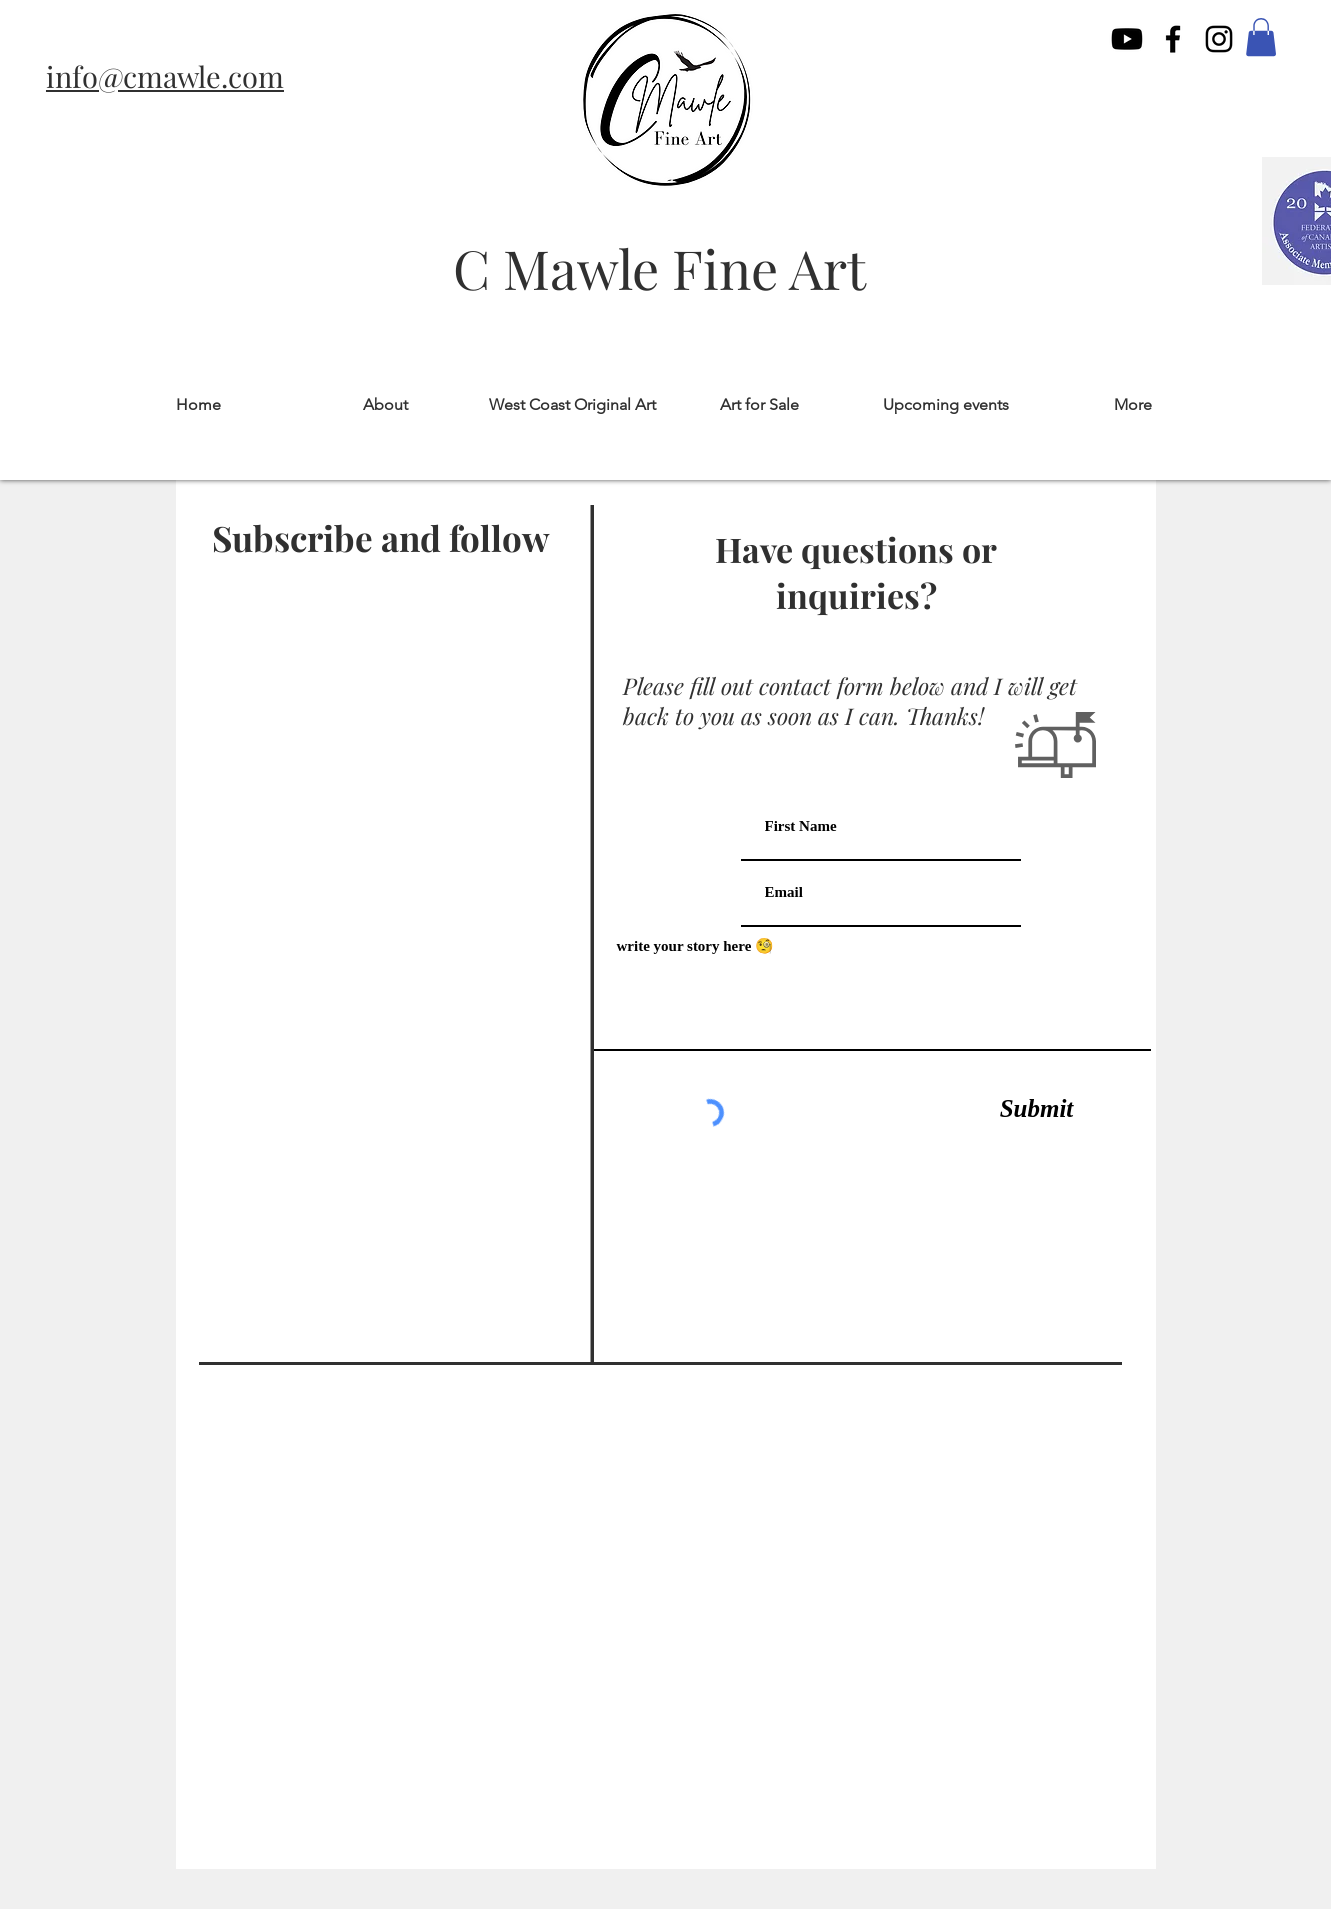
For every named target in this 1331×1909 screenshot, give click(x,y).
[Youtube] (1127, 39)
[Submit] (1037, 1109)
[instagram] (1219, 39)
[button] (1261, 37)
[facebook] (1173, 39)
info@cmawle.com (165, 76)
